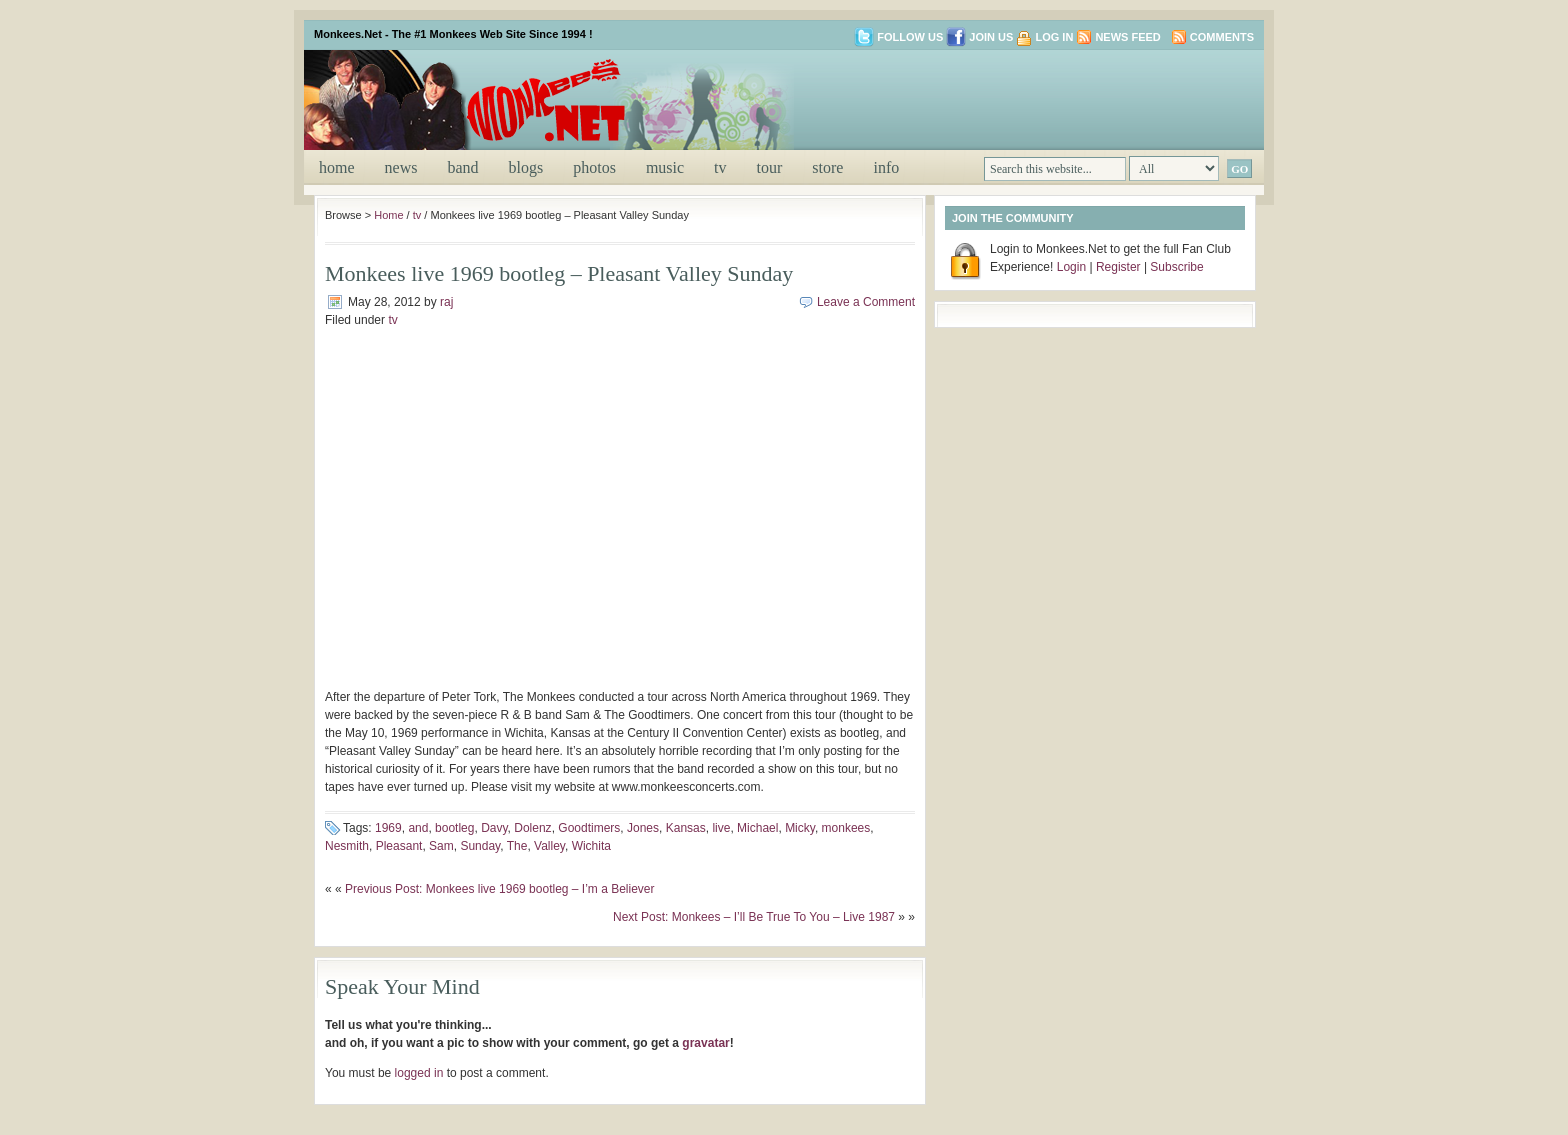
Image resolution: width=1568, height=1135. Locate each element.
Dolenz (532, 828)
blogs (526, 167)
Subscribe (1176, 267)
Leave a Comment (866, 302)
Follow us (898, 37)
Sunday (480, 846)
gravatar (705, 1043)
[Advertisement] (1018, 98)
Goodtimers (589, 828)
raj (446, 302)
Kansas (686, 828)
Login (1071, 267)
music (665, 167)
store (827, 167)
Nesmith (347, 846)
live (721, 828)
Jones (643, 828)
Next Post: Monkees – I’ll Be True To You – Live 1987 (754, 917)
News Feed (1127, 37)
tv (720, 167)
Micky (800, 828)
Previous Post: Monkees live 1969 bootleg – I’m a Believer (500, 889)
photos (594, 167)
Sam (441, 846)
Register (1118, 267)
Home (337, 167)
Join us (979, 37)
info (886, 167)
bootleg (454, 828)
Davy (494, 828)
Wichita (591, 846)
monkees (846, 828)
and (418, 828)
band (462, 167)
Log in (1054, 37)
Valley (549, 846)
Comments (1222, 37)
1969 (388, 828)
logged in (419, 1073)
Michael (757, 828)
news (401, 167)
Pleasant (399, 846)
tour (770, 167)
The (517, 846)
